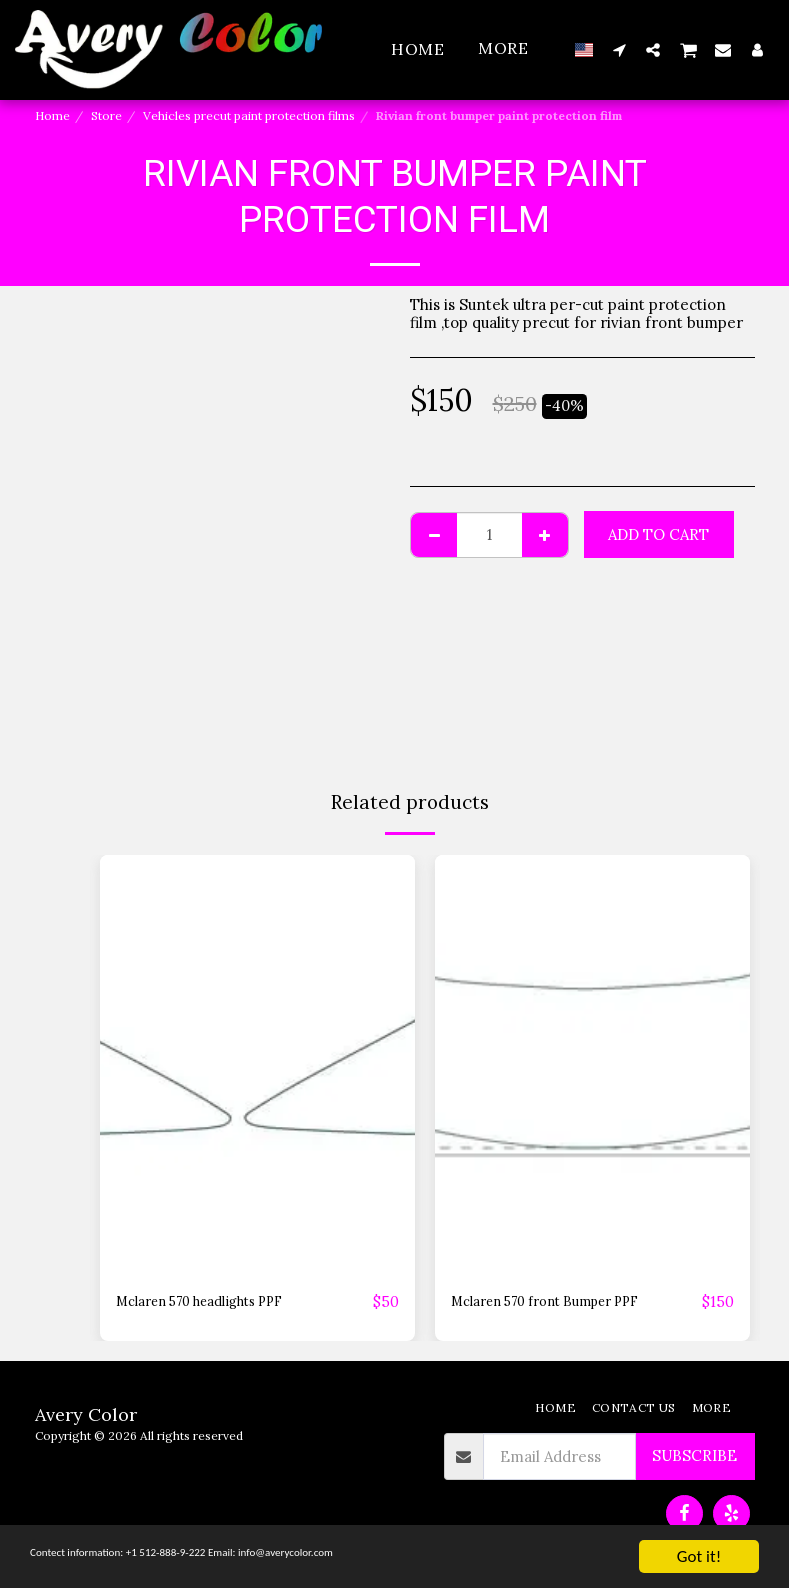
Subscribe (694, 1456)
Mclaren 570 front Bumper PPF (563, 1301)
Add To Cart (658, 534)
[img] (257, 1065)
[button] (619, 49)
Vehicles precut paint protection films (249, 115)
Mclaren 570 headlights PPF (216, 1301)
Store (106, 115)
